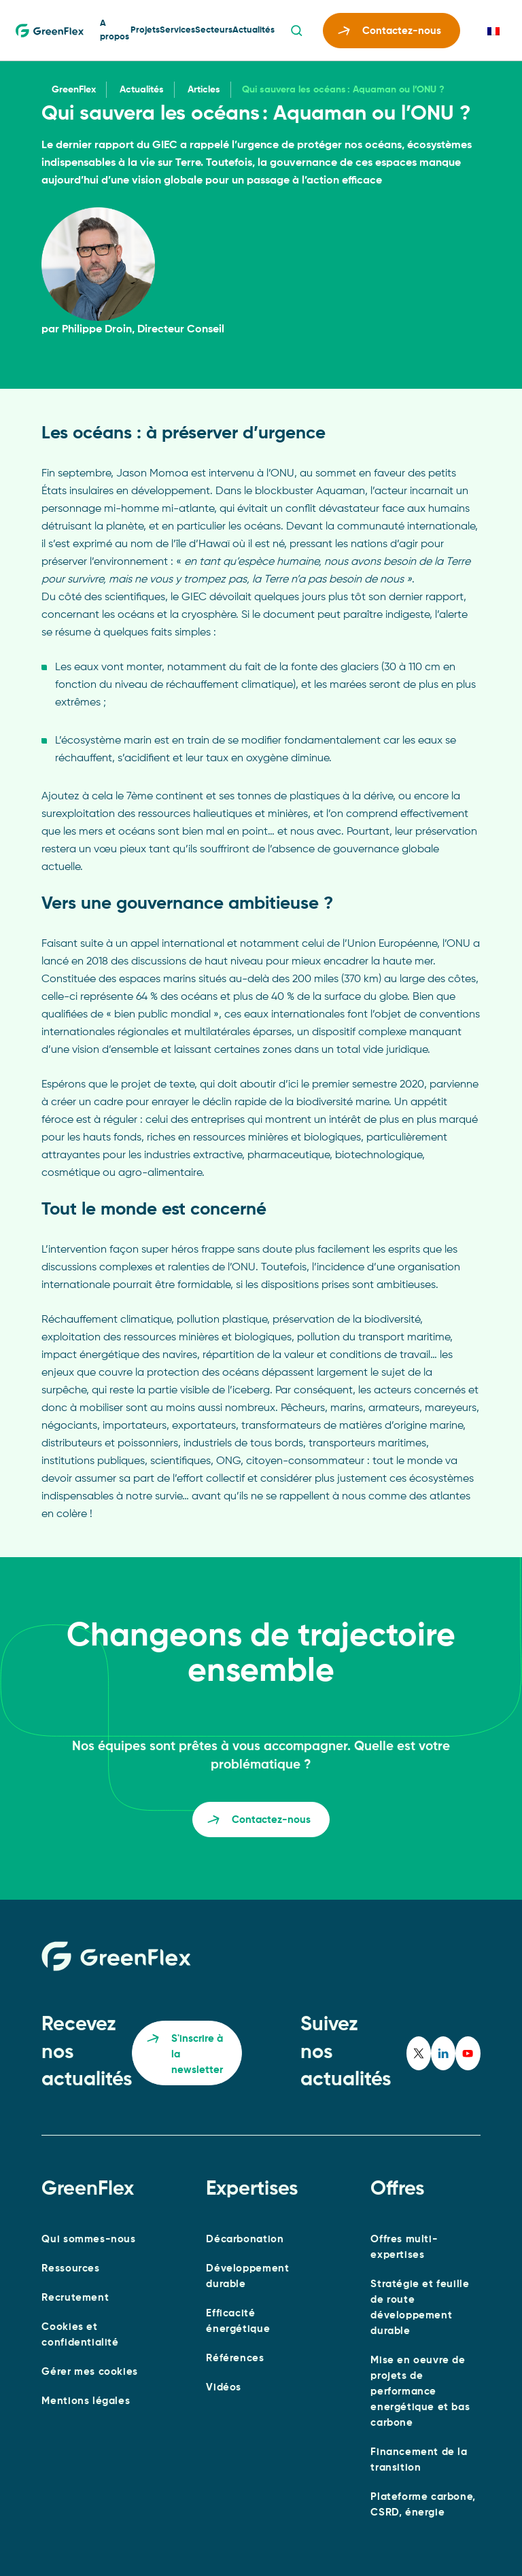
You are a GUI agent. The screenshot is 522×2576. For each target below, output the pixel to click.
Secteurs (213, 30)
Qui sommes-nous (88, 2239)
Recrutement (75, 2298)
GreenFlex (74, 89)
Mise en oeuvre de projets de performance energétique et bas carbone (420, 2391)
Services (177, 30)
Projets (145, 30)
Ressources (70, 2268)
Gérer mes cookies (89, 2372)
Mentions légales (85, 2401)
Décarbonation (244, 2239)
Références (235, 2358)
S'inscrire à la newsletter (185, 2055)
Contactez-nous (389, 33)
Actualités (253, 30)
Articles (204, 89)
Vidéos (223, 2387)
